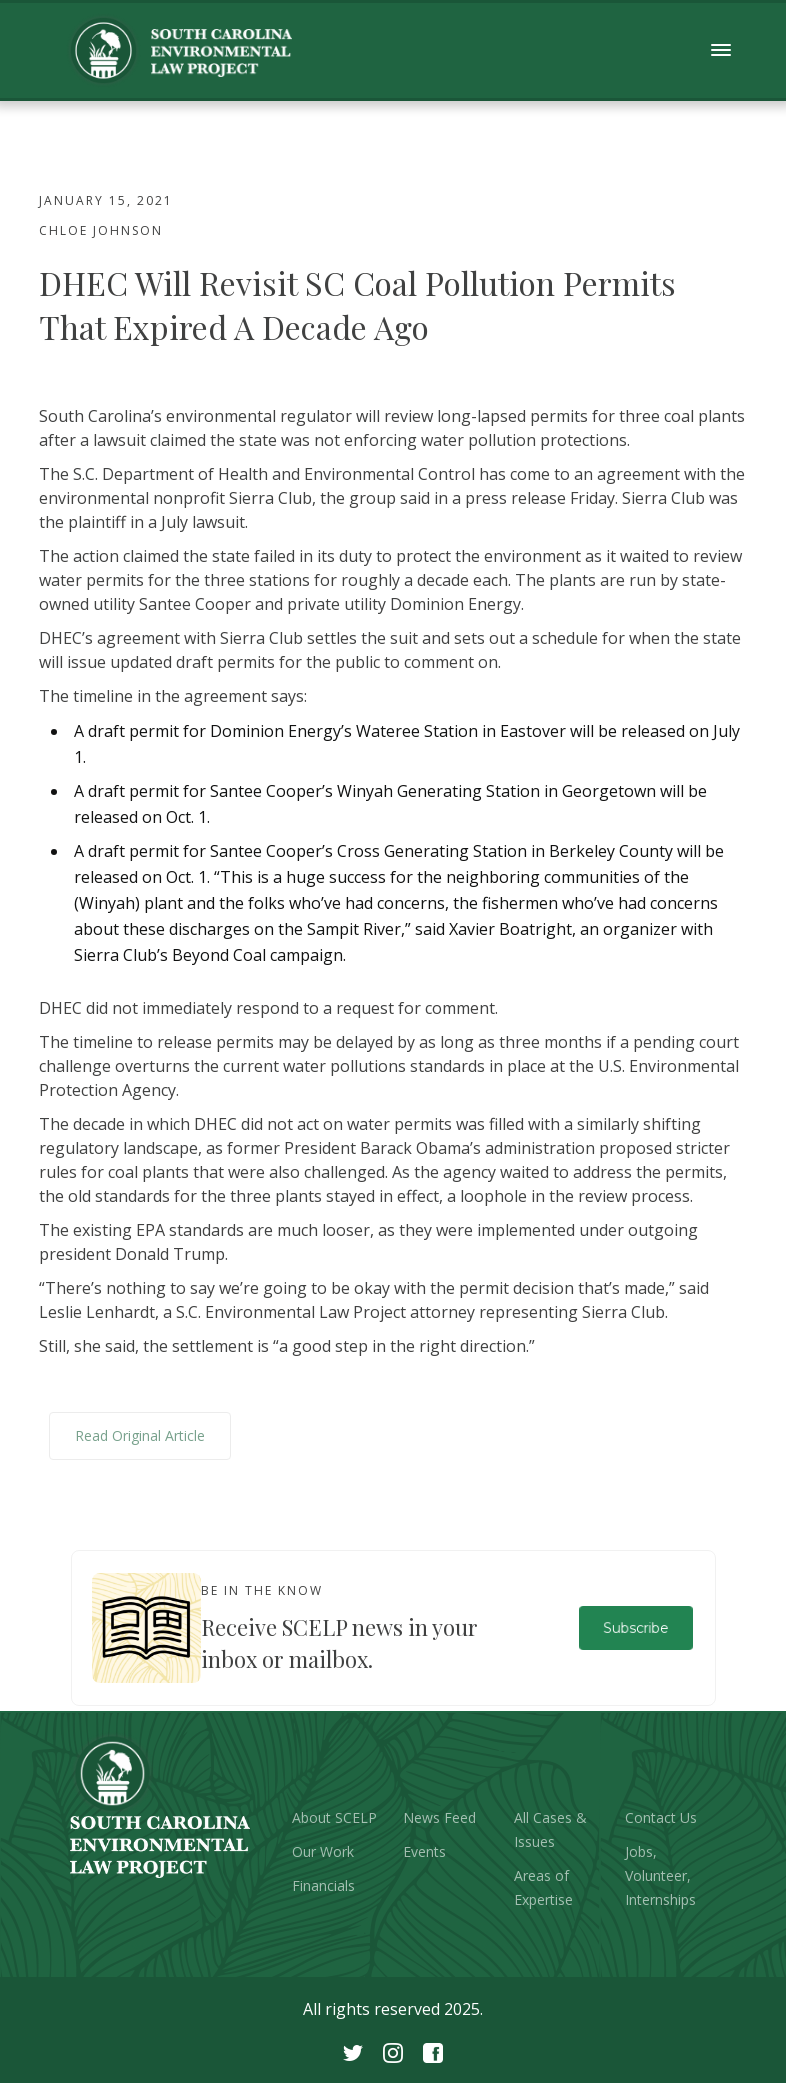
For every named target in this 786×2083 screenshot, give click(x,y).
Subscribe (635, 1627)
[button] (721, 50)
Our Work (323, 1851)
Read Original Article (140, 1435)
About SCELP (334, 1817)
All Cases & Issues (550, 1829)
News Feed (439, 1817)
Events (424, 1851)
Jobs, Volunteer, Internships (660, 1875)
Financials (323, 1885)
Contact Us (661, 1817)
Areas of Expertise (543, 1887)
